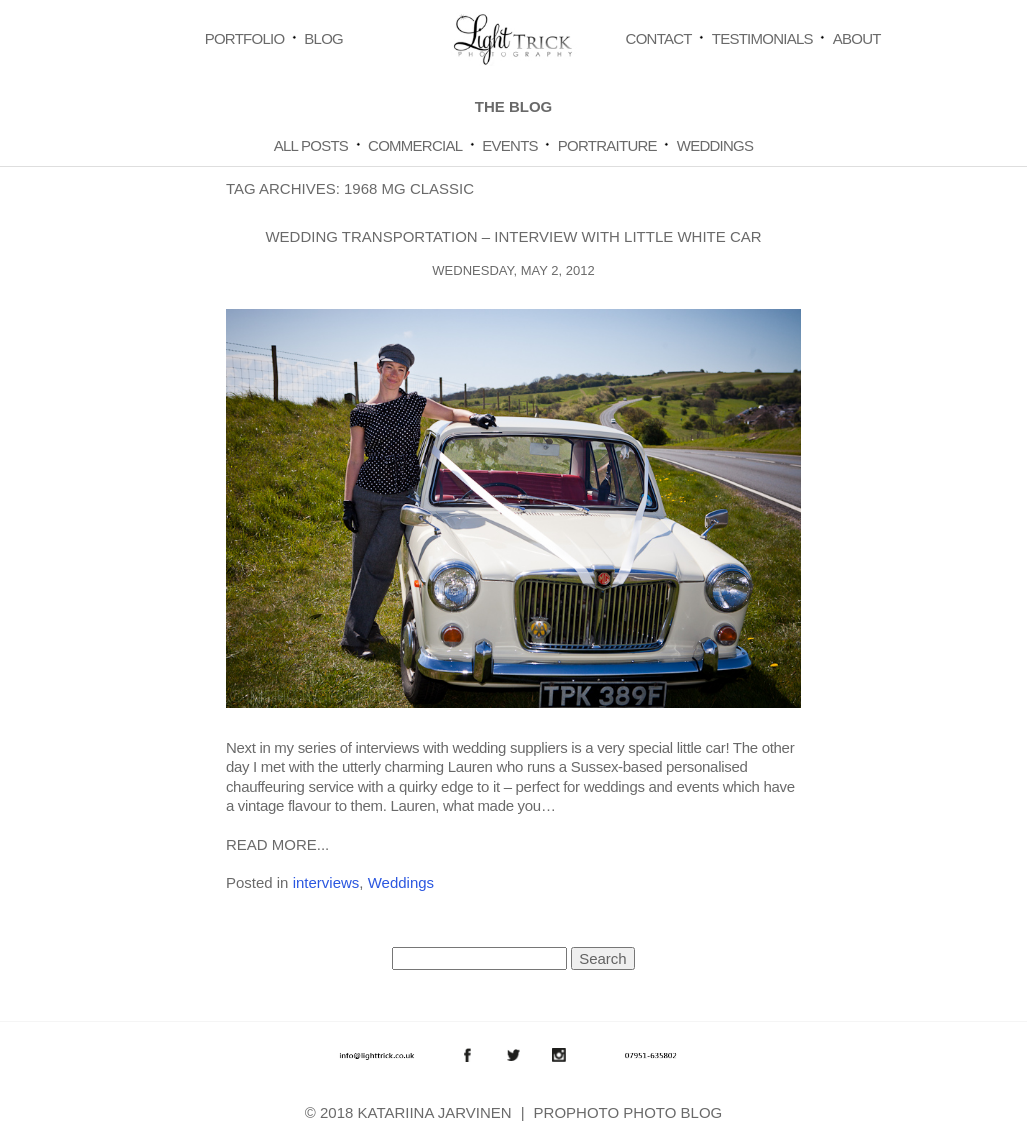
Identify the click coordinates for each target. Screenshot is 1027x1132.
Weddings (715, 145)
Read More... (277, 844)
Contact (659, 38)
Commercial (415, 145)
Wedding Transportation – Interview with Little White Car (513, 236)
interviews (326, 882)
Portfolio (245, 38)
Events (510, 145)
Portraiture (607, 145)
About (857, 38)
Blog (323, 38)
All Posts (311, 145)
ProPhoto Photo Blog (628, 1112)
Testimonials (762, 38)
